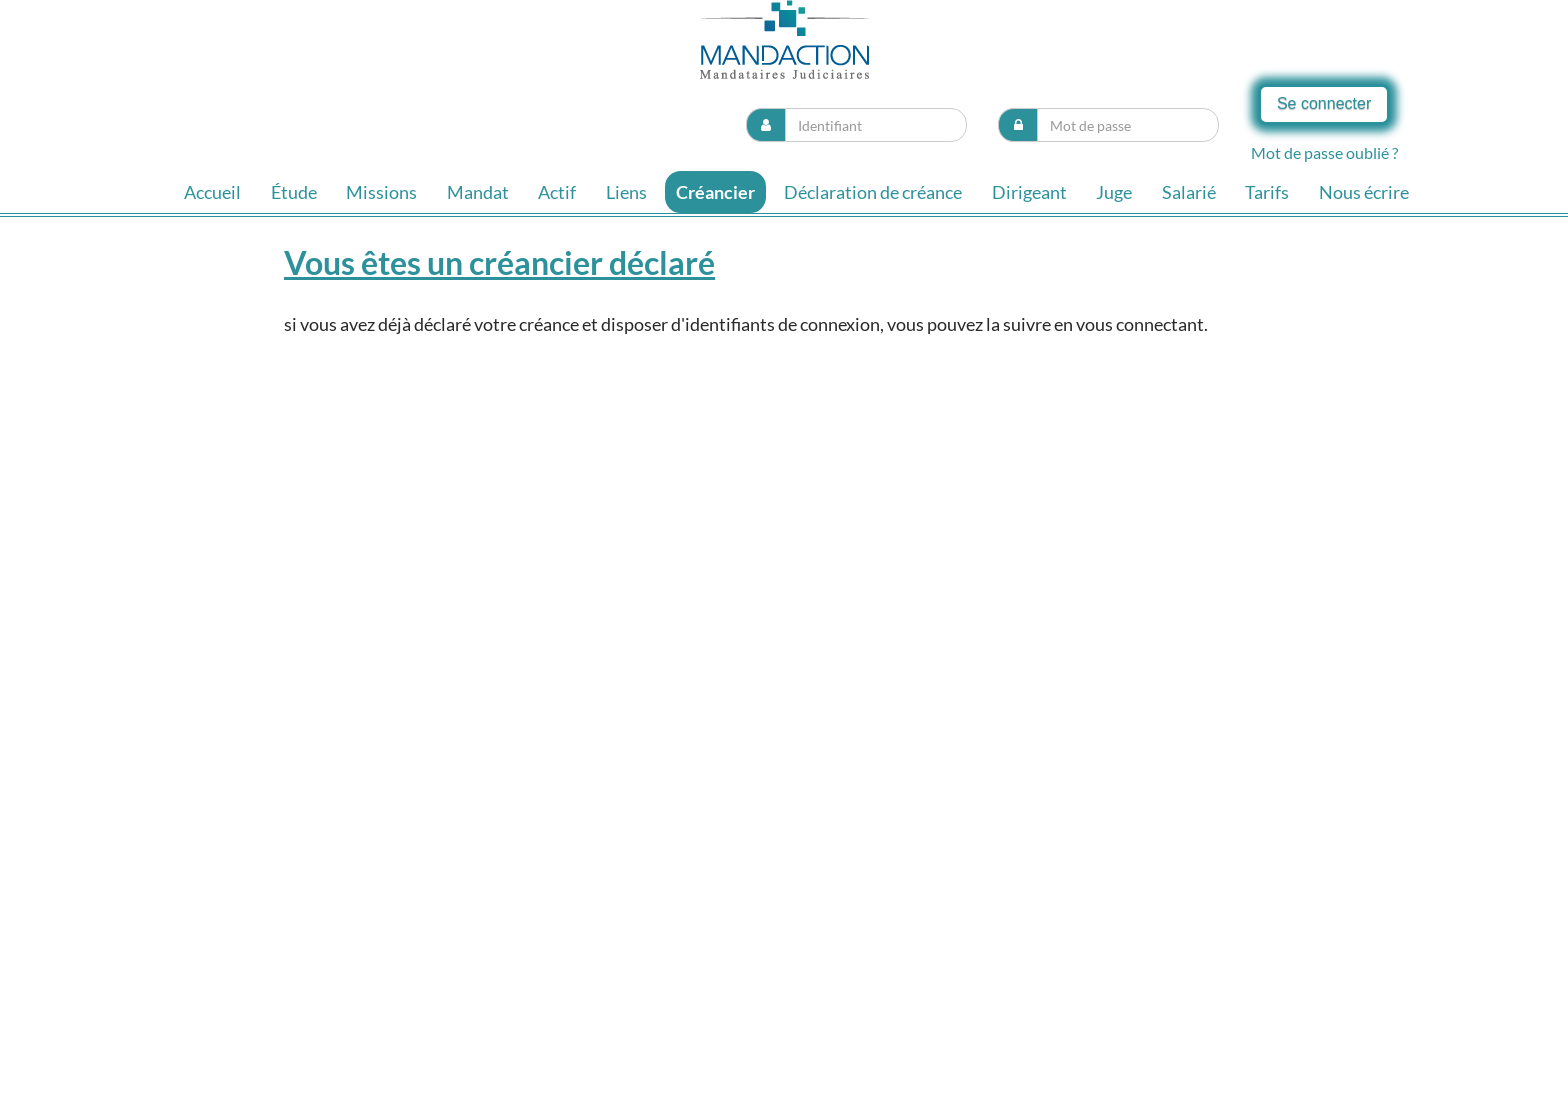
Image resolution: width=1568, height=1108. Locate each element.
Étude (294, 192)
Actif (557, 192)
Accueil (212, 192)
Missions (381, 192)
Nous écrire (1364, 192)
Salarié (1189, 192)
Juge (1114, 192)
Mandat (478, 192)
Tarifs (1267, 192)
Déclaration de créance (873, 192)
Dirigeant (1029, 192)
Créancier (715, 192)
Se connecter (1324, 103)
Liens (626, 192)
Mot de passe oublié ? (1324, 152)
